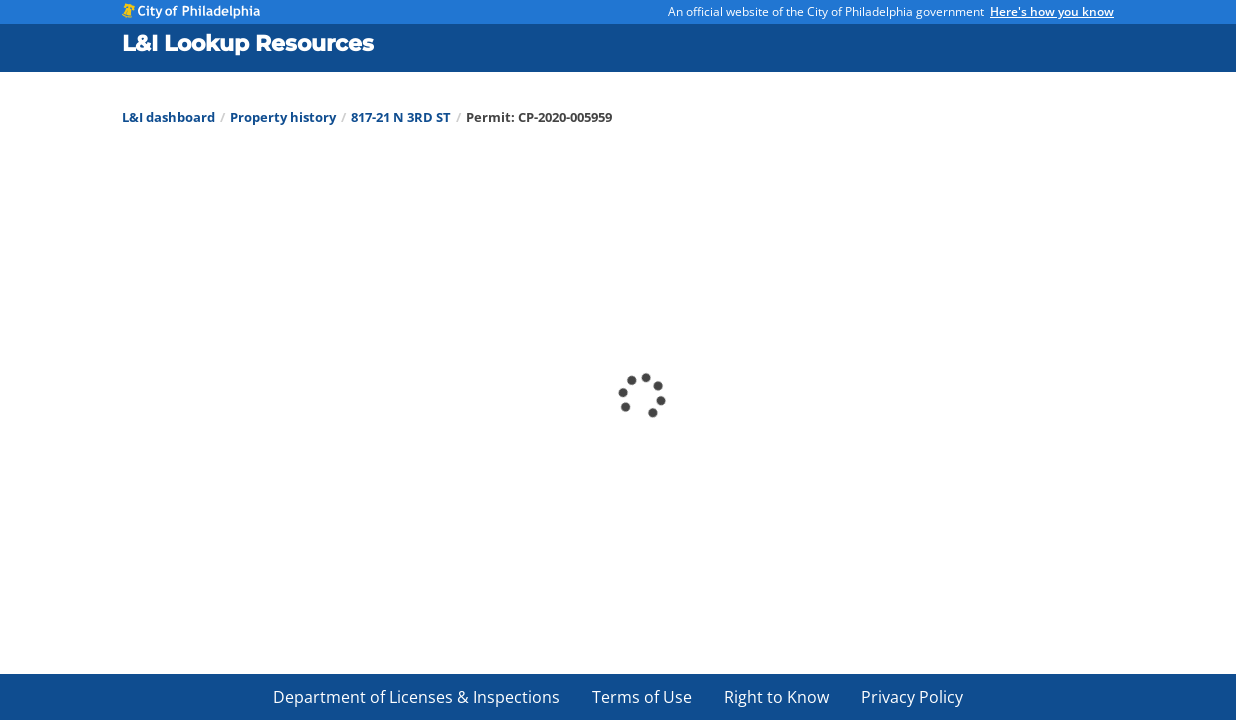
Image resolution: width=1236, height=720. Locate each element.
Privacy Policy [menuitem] (912, 697)
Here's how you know (1052, 11)
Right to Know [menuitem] (776, 697)
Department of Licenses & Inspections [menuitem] (416, 697)
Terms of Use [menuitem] (642, 697)
